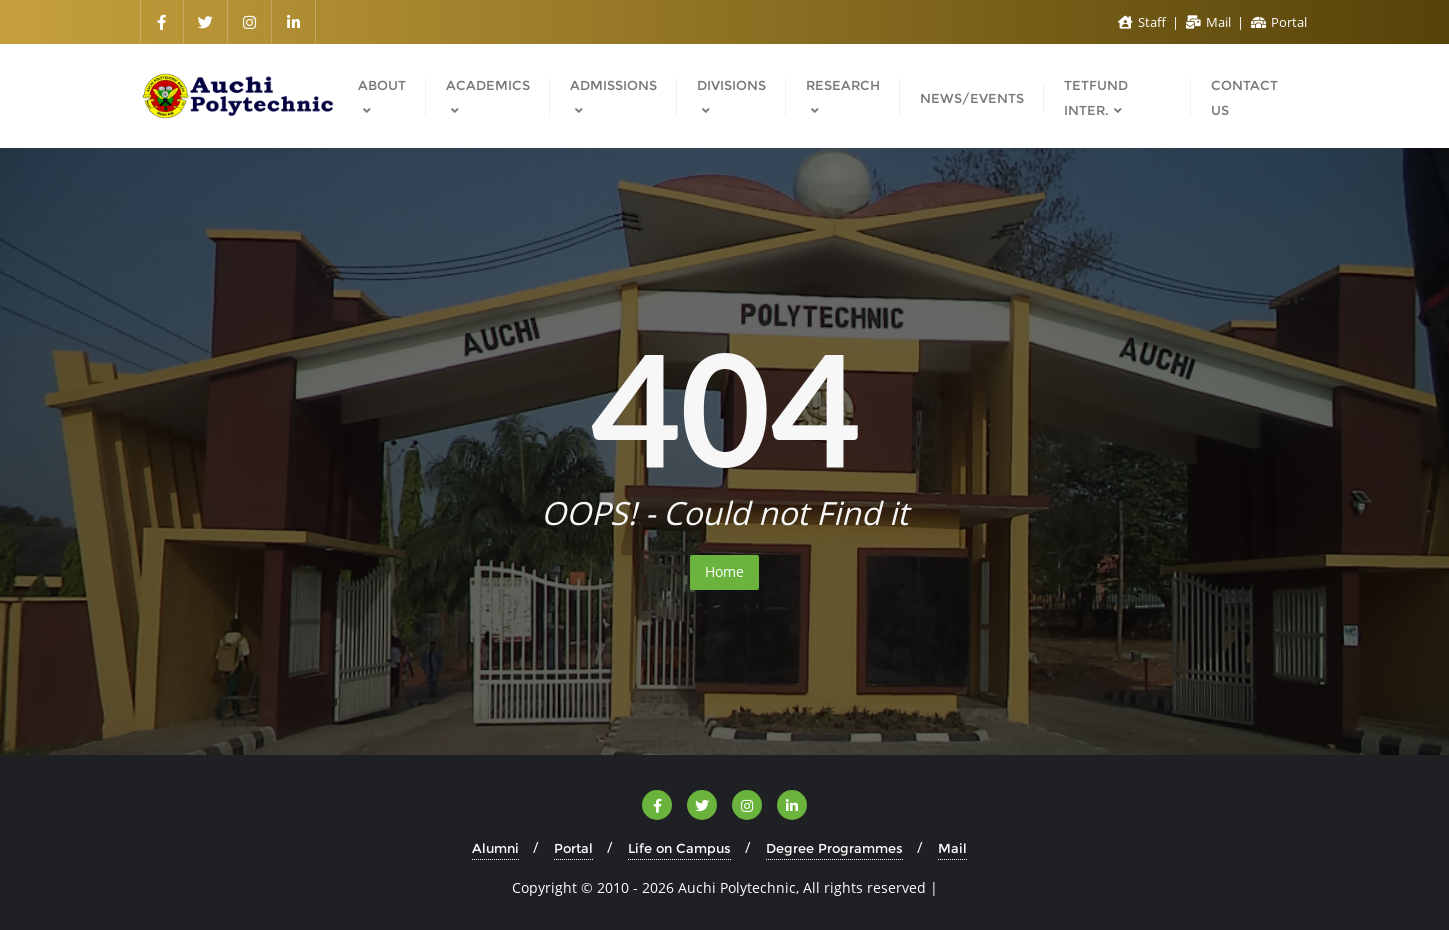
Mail (1210, 22)
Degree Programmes (834, 848)
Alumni (495, 848)
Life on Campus (679, 848)
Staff (1143, 22)
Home (724, 571)
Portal (1279, 22)
